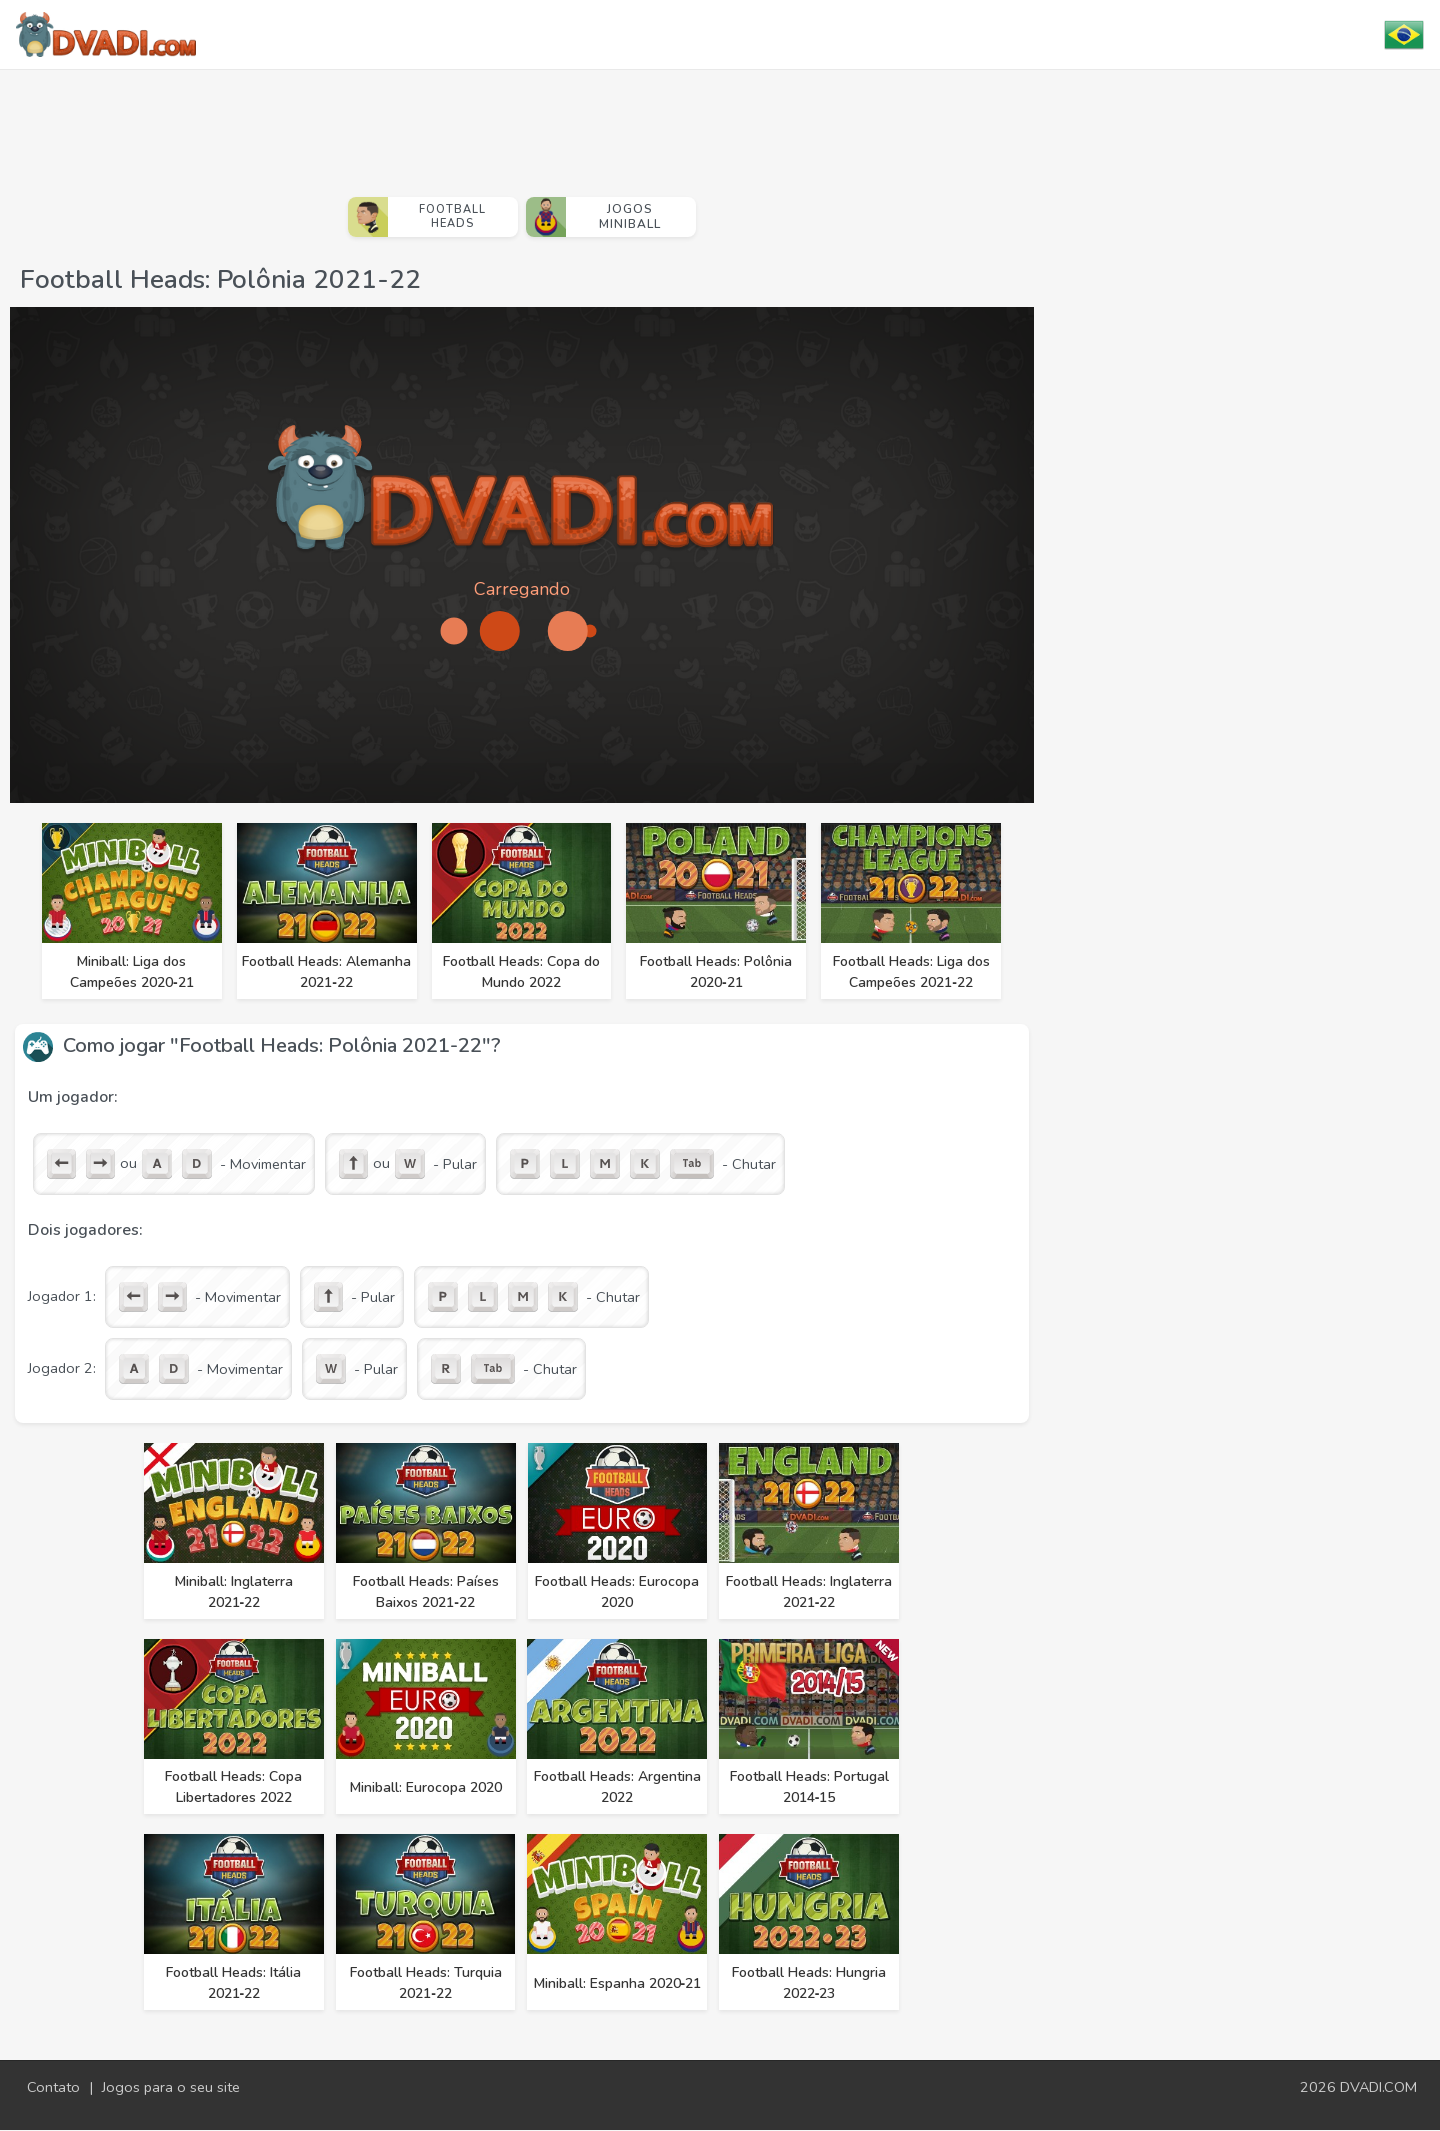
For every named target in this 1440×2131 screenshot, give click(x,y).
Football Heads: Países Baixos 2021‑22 (426, 1592)
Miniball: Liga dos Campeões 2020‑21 (132, 972)
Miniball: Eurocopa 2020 (426, 1788)
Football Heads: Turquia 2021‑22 (426, 1984)
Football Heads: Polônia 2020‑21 (717, 972)
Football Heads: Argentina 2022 (618, 1788)
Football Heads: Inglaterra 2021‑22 (810, 1592)
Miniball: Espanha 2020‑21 (618, 1984)
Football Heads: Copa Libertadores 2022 (234, 1788)
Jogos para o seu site (171, 2088)
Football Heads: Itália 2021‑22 (234, 1984)
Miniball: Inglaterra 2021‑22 (234, 1592)
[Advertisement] (522, 125)
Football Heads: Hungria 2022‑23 (810, 1984)
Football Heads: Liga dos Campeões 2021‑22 (912, 972)
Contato (53, 2088)
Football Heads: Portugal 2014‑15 (810, 1788)
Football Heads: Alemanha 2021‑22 (327, 972)
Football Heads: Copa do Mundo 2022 (522, 972)
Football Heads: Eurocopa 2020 (618, 1592)
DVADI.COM (1378, 2088)
